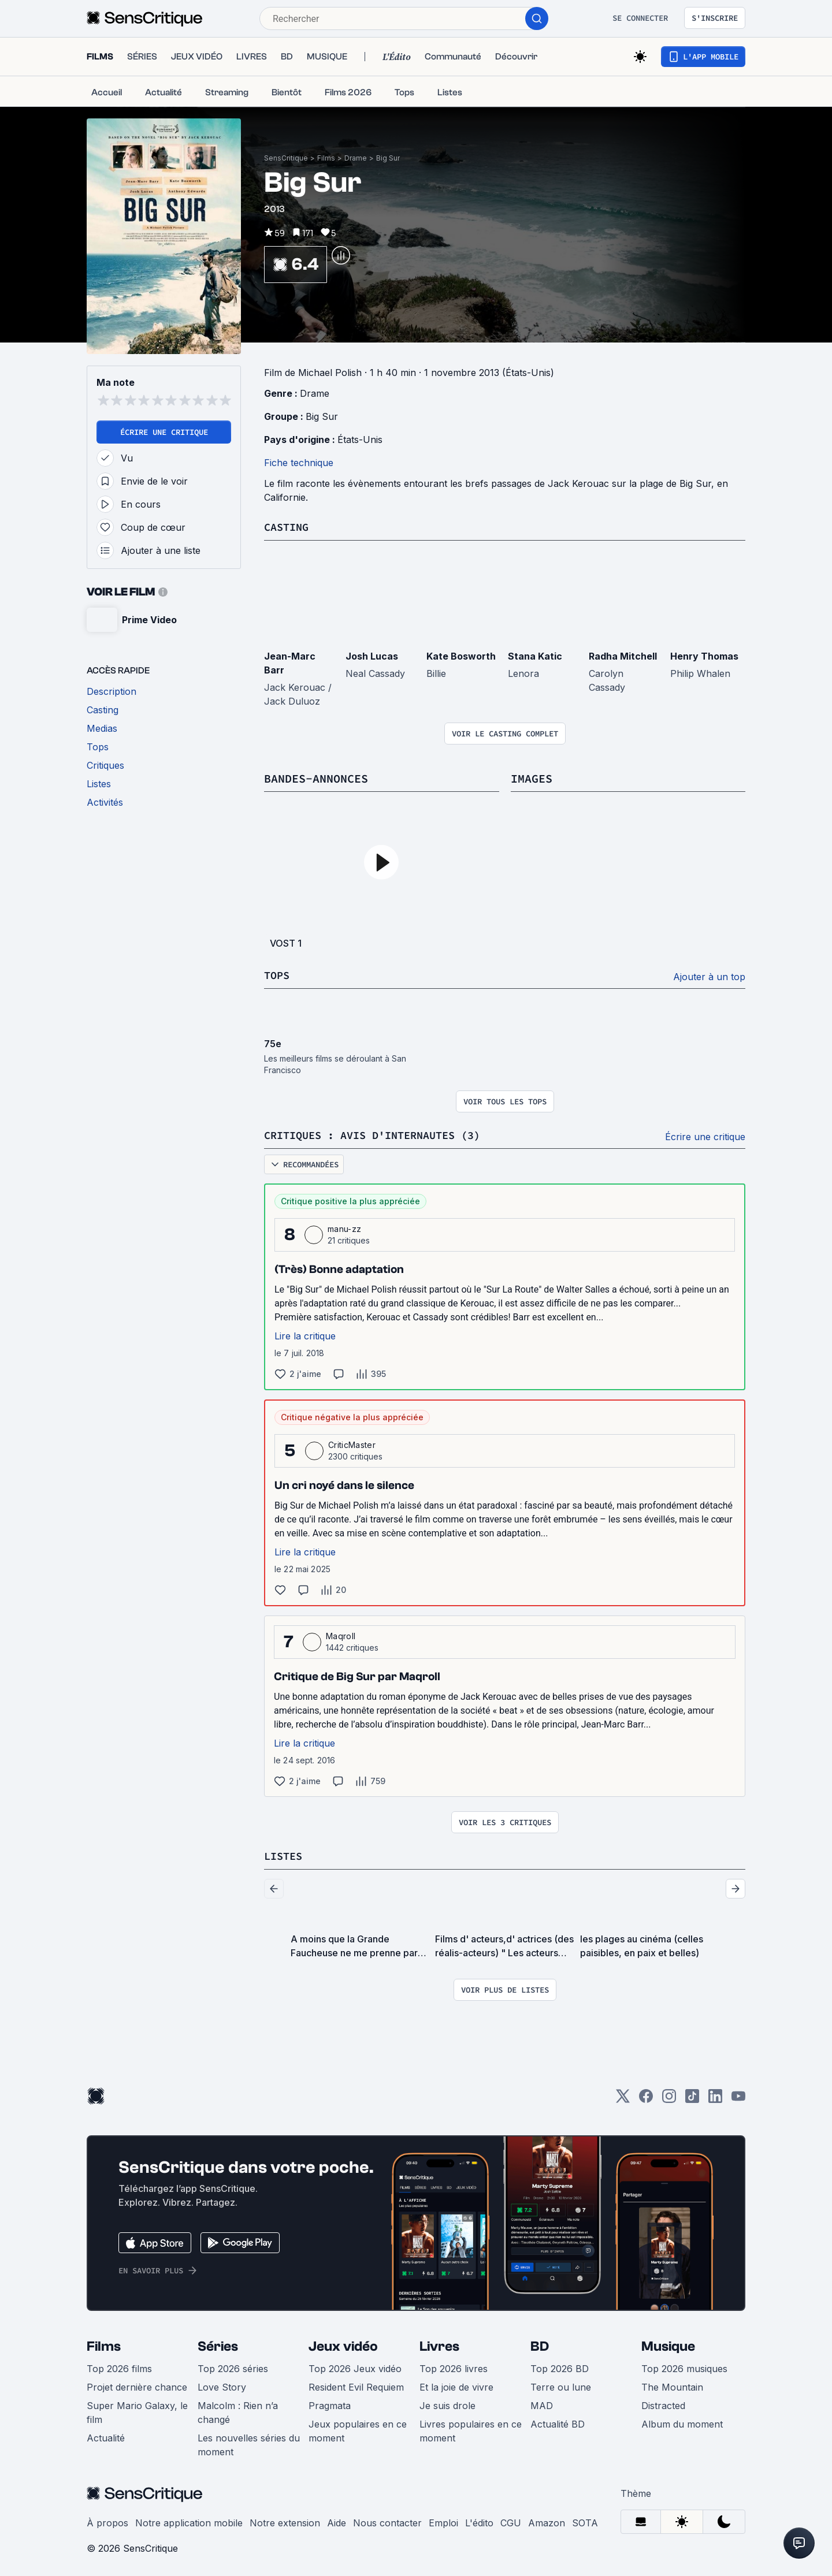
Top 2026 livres (453, 2366)
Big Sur (388, 158)
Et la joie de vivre (456, 2385)
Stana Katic (535, 655)
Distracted (663, 2403)
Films (326, 158)
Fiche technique (298, 462)
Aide (336, 2520)
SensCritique (286, 158)
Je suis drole (447, 2403)
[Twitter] (623, 2097)
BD (539, 2344)
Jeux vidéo (343, 2344)
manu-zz (344, 1227)
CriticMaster (352, 1443)
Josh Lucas (372, 655)
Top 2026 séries (233, 2366)
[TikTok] (692, 2097)
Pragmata (330, 2403)
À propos (107, 2520)
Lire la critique (305, 1334)
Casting (288, 526)
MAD (541, 2403)
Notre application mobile (189, 2520)
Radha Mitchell (623, 655)
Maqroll (340, 1634)
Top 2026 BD (559, 2366)
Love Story (222, 2385)
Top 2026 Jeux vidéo (355, 2366)
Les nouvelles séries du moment (249, 2442)
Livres (439, 2344)
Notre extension (285, 2520)
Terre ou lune (560, 2385)
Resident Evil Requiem (356, 2385)
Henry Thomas (704, 655)
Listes (285, 1854)
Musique (668, 2344)
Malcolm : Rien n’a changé (238, 2410)
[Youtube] (738, 2097)
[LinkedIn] (715, 2097)
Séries (218, 2344)
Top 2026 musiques (684, 2366)
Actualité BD (557, 2422)
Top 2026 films (119, 2366)
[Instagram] (669, 2097)
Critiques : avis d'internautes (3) (382, 1133)
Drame (355, 158)
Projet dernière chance (137, 2385)
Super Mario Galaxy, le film (137, 2410)
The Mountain (672, 2385)
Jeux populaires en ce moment (358, 2428)
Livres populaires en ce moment (470, 2428)
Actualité (106, 2435)
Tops (278, 974)
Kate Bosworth (461, 655)
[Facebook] (646, 2097)
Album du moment (682, 2422)
